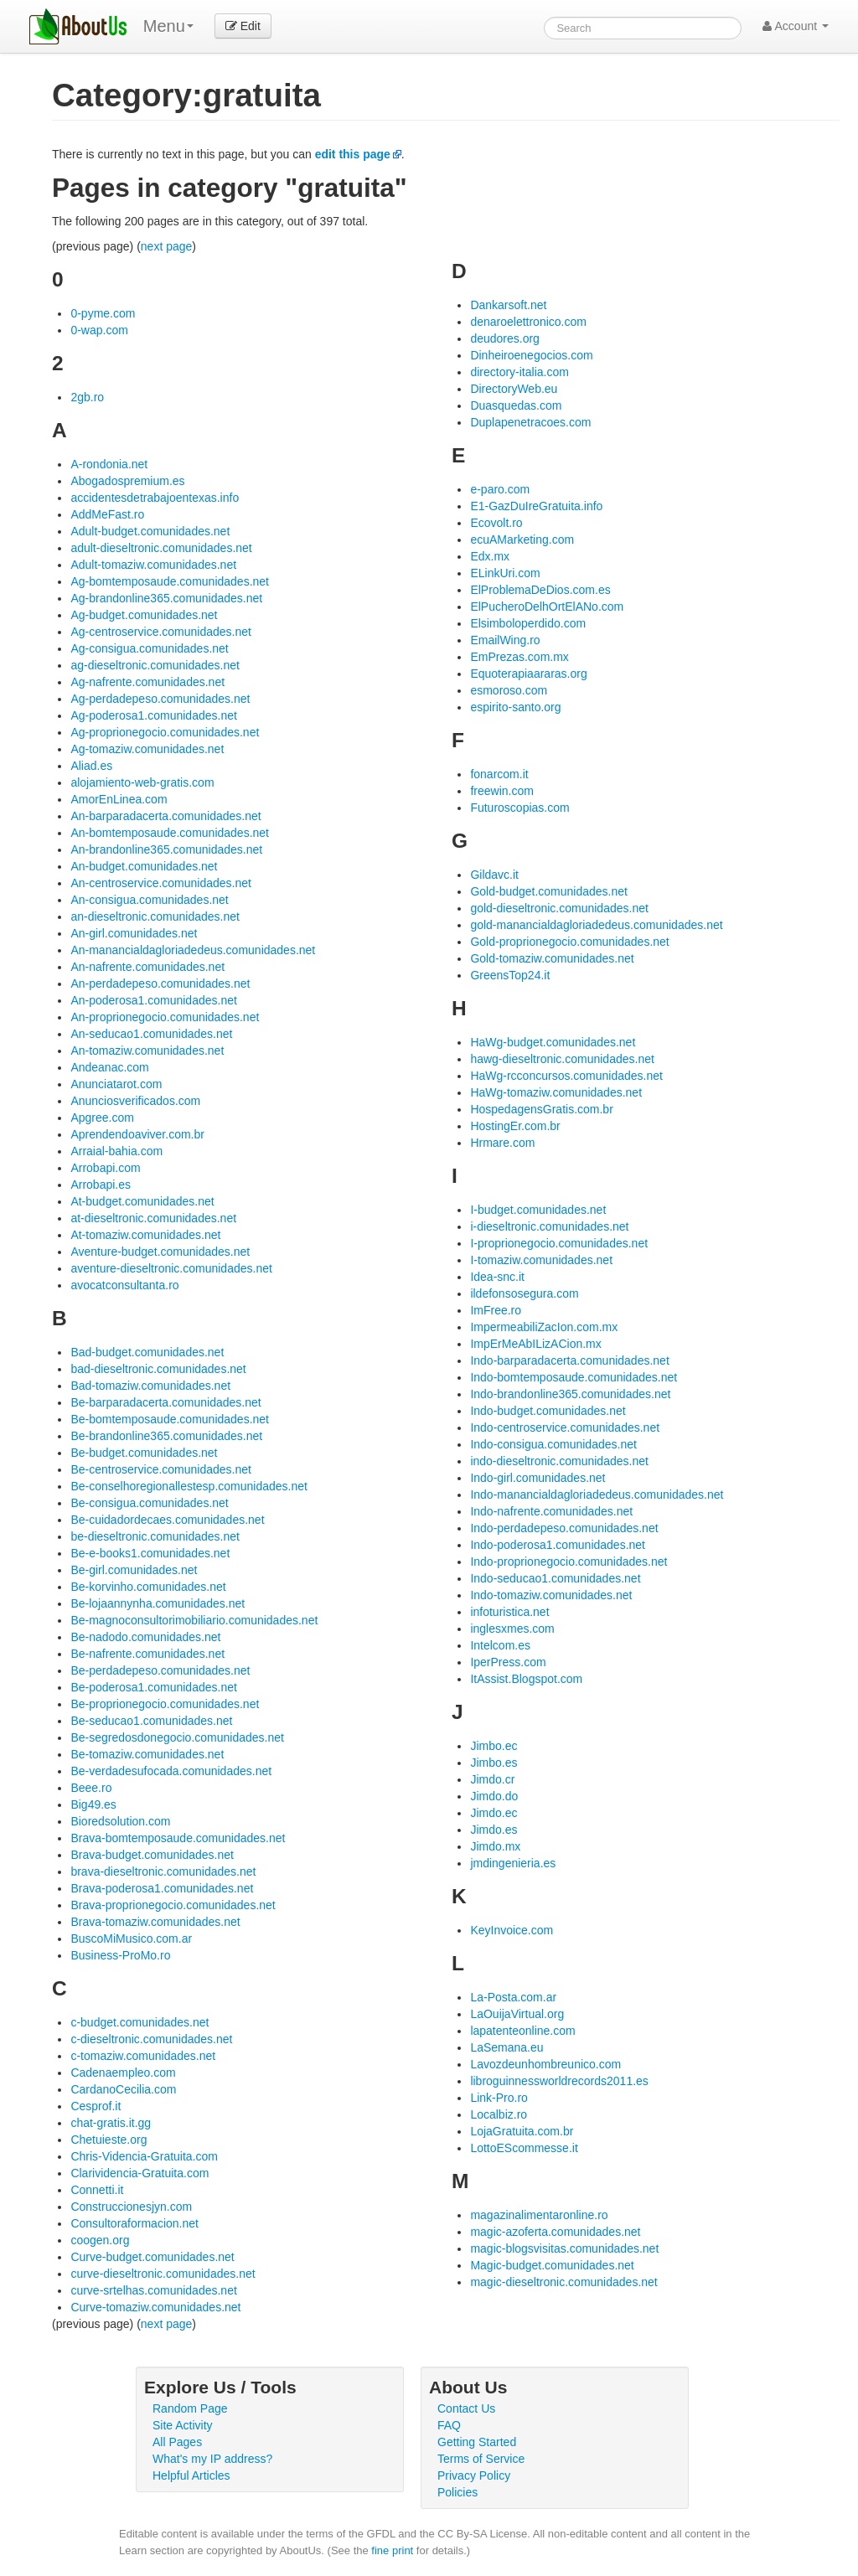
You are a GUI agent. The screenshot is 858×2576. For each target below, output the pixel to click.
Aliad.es (91, 765)
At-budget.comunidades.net (142, 1201)
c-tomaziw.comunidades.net (142, 2055)
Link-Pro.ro (498, 2097)
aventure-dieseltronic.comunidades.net (170, 1268)
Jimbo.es (493, 1762)
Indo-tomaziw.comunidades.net (551, 1595)
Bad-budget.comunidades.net (147, 1352)
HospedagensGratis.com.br (541, 1109)
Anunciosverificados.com (135, 1100)
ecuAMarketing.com (522, 539)
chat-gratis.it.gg (110, 2122)
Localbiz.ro (498, 2114)
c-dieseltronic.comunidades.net (151, 2039)
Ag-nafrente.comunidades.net (147, 682)
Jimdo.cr (492, 1779)
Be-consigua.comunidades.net (149, 1503)
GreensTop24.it (510, 975)
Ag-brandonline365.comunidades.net (166, 598)
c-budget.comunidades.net (139, 2022)
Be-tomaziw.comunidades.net (147, 1754)
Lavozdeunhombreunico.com (545, 2064)
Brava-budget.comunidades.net (152, 1854)
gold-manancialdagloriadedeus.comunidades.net (596, 925)
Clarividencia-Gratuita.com (139, 2173)
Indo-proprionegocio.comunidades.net (568, 1561)
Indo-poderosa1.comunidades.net (557, 1544)
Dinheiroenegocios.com (531, 355)
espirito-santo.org (515, 707)
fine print (392, 2550)
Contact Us (466, 2408)
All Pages (177, 2442)
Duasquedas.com (515, 405)
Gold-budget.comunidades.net (549, 891)
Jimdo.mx (495, 1846)
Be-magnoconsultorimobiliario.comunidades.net (194, 1620)
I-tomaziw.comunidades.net (541, 1260)
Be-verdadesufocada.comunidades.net (170, 1771)
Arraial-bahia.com (116, 1151)
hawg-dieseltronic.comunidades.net (562, 1059)
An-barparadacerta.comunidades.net (165, 816)
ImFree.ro (495, 1310)
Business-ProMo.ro (120, 1955)
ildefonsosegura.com (524, 1293)
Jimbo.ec (493, 1746)
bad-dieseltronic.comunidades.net (158, 1369)
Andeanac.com (109, 1067)
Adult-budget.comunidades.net (150, 531)
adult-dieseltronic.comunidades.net (160, 548)
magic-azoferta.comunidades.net (555, 2231)
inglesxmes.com (512, 1628)
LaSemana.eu (506, 2047)
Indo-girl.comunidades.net (537, 1477)
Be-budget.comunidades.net (143, 1452)
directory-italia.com (519, 372)
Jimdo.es (493, 1829)
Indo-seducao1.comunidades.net (555, 1578)
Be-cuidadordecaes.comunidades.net (167, 1519)
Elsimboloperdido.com (528, 623)
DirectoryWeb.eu (513, 388)
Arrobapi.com (105, 1167)
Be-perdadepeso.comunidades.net (160, 1670)
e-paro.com (500, 489)
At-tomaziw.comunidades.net (145, 1235)
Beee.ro (90, 1787)
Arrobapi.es (100, 1184)
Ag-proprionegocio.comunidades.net (164, 732)
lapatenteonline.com (522, 2030)
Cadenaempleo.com (122, 2072)
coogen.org (99, 2240)
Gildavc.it (494, 874)
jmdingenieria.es (513, 1863)
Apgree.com (101, 1117)
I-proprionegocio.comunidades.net (559, 1243)
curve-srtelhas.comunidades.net (153, 2290)
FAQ (449, 2425)
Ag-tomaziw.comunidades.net (147, 749)
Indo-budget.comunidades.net (547, 1410)
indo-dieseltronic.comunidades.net (559, 1461)
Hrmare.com (502, 1142)
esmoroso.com (508, 690)
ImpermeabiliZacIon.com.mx (544, 1327)
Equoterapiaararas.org (528, 673)
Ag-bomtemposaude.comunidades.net (169, 581)
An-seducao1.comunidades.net (151, 1033)
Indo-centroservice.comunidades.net (564, 1427)
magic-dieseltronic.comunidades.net (563, 2282)
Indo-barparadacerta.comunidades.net (569, 1360)
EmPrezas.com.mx (519, 656)
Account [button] (795, 26)
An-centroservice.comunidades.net (160, 883)
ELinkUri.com (505, 573)
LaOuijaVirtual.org (517, 2014)
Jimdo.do (494, 1796)
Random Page (190, 2408)
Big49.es (93, 1804)
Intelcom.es (500, 1645)
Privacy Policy (473, 2475)
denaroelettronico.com (528, 321)
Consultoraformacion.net (134, 2223)
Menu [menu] (168, 26)
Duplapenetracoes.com (530, 422)
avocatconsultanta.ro (124, 1285)
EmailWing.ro (505, 640)
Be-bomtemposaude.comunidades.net (169, 1419)
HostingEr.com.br (515, 1126)
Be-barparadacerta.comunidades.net (165, 1402)
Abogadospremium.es (127, 481)
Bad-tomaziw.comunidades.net (150, 1385)
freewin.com (501, 791)
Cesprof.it (95, 2106)
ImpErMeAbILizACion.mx (535, 1343)
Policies (457, 2492)
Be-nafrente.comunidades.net (147, 1653)
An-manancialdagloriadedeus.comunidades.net (192, 950)
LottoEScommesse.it (523, 2148)
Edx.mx (489, 556)
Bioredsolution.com (120, 1821)
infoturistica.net (509, 1611)
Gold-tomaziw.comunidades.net (551, 958)
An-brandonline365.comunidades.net (166, 849)
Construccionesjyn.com (131, 2206)
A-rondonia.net (108, 464)
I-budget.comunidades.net (538, 1209)
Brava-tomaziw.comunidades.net (155, 1921)
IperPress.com (507, 1662)
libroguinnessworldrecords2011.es (559, 2081)
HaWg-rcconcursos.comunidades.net (566, 1075)
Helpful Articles (191, 2475)
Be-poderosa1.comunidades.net (153, 1687)
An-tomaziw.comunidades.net (147, 1050)
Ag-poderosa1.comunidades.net (153, 715)
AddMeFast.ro (107, 514)
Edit (243, 26)
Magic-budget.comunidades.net (551, 2265)
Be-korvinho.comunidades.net (147, 1586)
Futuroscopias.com (519, 807)
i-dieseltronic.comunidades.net (549, 1226)
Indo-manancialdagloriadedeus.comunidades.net (596, 1494)
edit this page (352, 154)
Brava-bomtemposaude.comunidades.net (177, 1838)
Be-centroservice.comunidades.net (160, 1469)
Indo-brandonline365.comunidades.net (570, 1394)
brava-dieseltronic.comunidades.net (163, 1871)
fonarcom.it (499, 774)
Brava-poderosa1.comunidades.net (161, 1888)
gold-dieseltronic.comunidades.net (559, 908)
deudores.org (505, 338)
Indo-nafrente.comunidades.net (551, 1511)
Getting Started (476, 2442)
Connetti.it (96, 2190)
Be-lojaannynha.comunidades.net (157, 1603)
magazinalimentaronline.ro (538, 2215)
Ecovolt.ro (496, 522)
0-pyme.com (102, 313)
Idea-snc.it (497, 1276)
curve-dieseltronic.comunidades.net (162, 2273)
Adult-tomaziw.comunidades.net (153, 564)
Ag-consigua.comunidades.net (149, 648)
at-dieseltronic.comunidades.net (153, 1218)
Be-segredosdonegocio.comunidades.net (177, 1737)
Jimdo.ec (493, 1813)
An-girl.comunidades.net (133, 933)
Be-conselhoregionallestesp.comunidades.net (189, 1486)
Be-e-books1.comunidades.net (150, 1553)
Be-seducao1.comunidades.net (151, 1720)
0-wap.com (98, 330)
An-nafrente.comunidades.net (147, 966)
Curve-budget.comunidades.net (152, 2257)
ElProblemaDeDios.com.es (540, 589)
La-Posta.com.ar (513, 1997)
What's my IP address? (212, 2458)
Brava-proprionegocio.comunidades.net (172, 1905)
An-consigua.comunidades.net (149, 899)
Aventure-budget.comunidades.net (160, 1251)
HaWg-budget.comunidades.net (552, 1042)
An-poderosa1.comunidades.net (153, 1000)
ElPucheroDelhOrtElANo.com (546, 606)
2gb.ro (87, 397)
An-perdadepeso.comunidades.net (160, 983)
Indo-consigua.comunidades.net (553, 1444)
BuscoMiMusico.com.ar (131, 1938)
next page (167, 246)
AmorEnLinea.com (118, 799)
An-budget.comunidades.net (143, 866)
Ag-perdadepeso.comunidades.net (160, 698)
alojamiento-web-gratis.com (142, 782)
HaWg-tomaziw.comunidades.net (556, 1092)
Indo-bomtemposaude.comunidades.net (573, 1377)
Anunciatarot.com (116, 1084)
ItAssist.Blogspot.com (526, 1678)
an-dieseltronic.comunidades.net (155, 916)
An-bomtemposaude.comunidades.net (169, 832)
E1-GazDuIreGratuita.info (536, 506)
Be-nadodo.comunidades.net (145, 1637)
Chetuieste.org (108, 2139)
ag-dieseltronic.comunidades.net (155, 665)
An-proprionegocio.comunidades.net (164, 1017)
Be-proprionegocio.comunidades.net (164, 1704)
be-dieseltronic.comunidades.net (155, 1536)
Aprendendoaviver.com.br (137, 1134)
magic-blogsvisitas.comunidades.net (564, 2248)
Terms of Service (481, 2458)
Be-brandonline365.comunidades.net (166, 1436)
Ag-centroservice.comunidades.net (160, 631)
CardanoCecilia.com (123, 2089)
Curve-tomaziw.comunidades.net (155, 2307)
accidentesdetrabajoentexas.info (154, 497)
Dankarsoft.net (508, 305)
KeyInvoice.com (511, 1930)
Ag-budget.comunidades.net (143, 615)
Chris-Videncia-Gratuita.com (144, 2156)
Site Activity (182, 2425)
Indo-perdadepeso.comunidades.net (564, 1528)
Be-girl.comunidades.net (133, 1570)
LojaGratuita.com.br (521, 2131)
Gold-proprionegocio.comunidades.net (569, 941)
